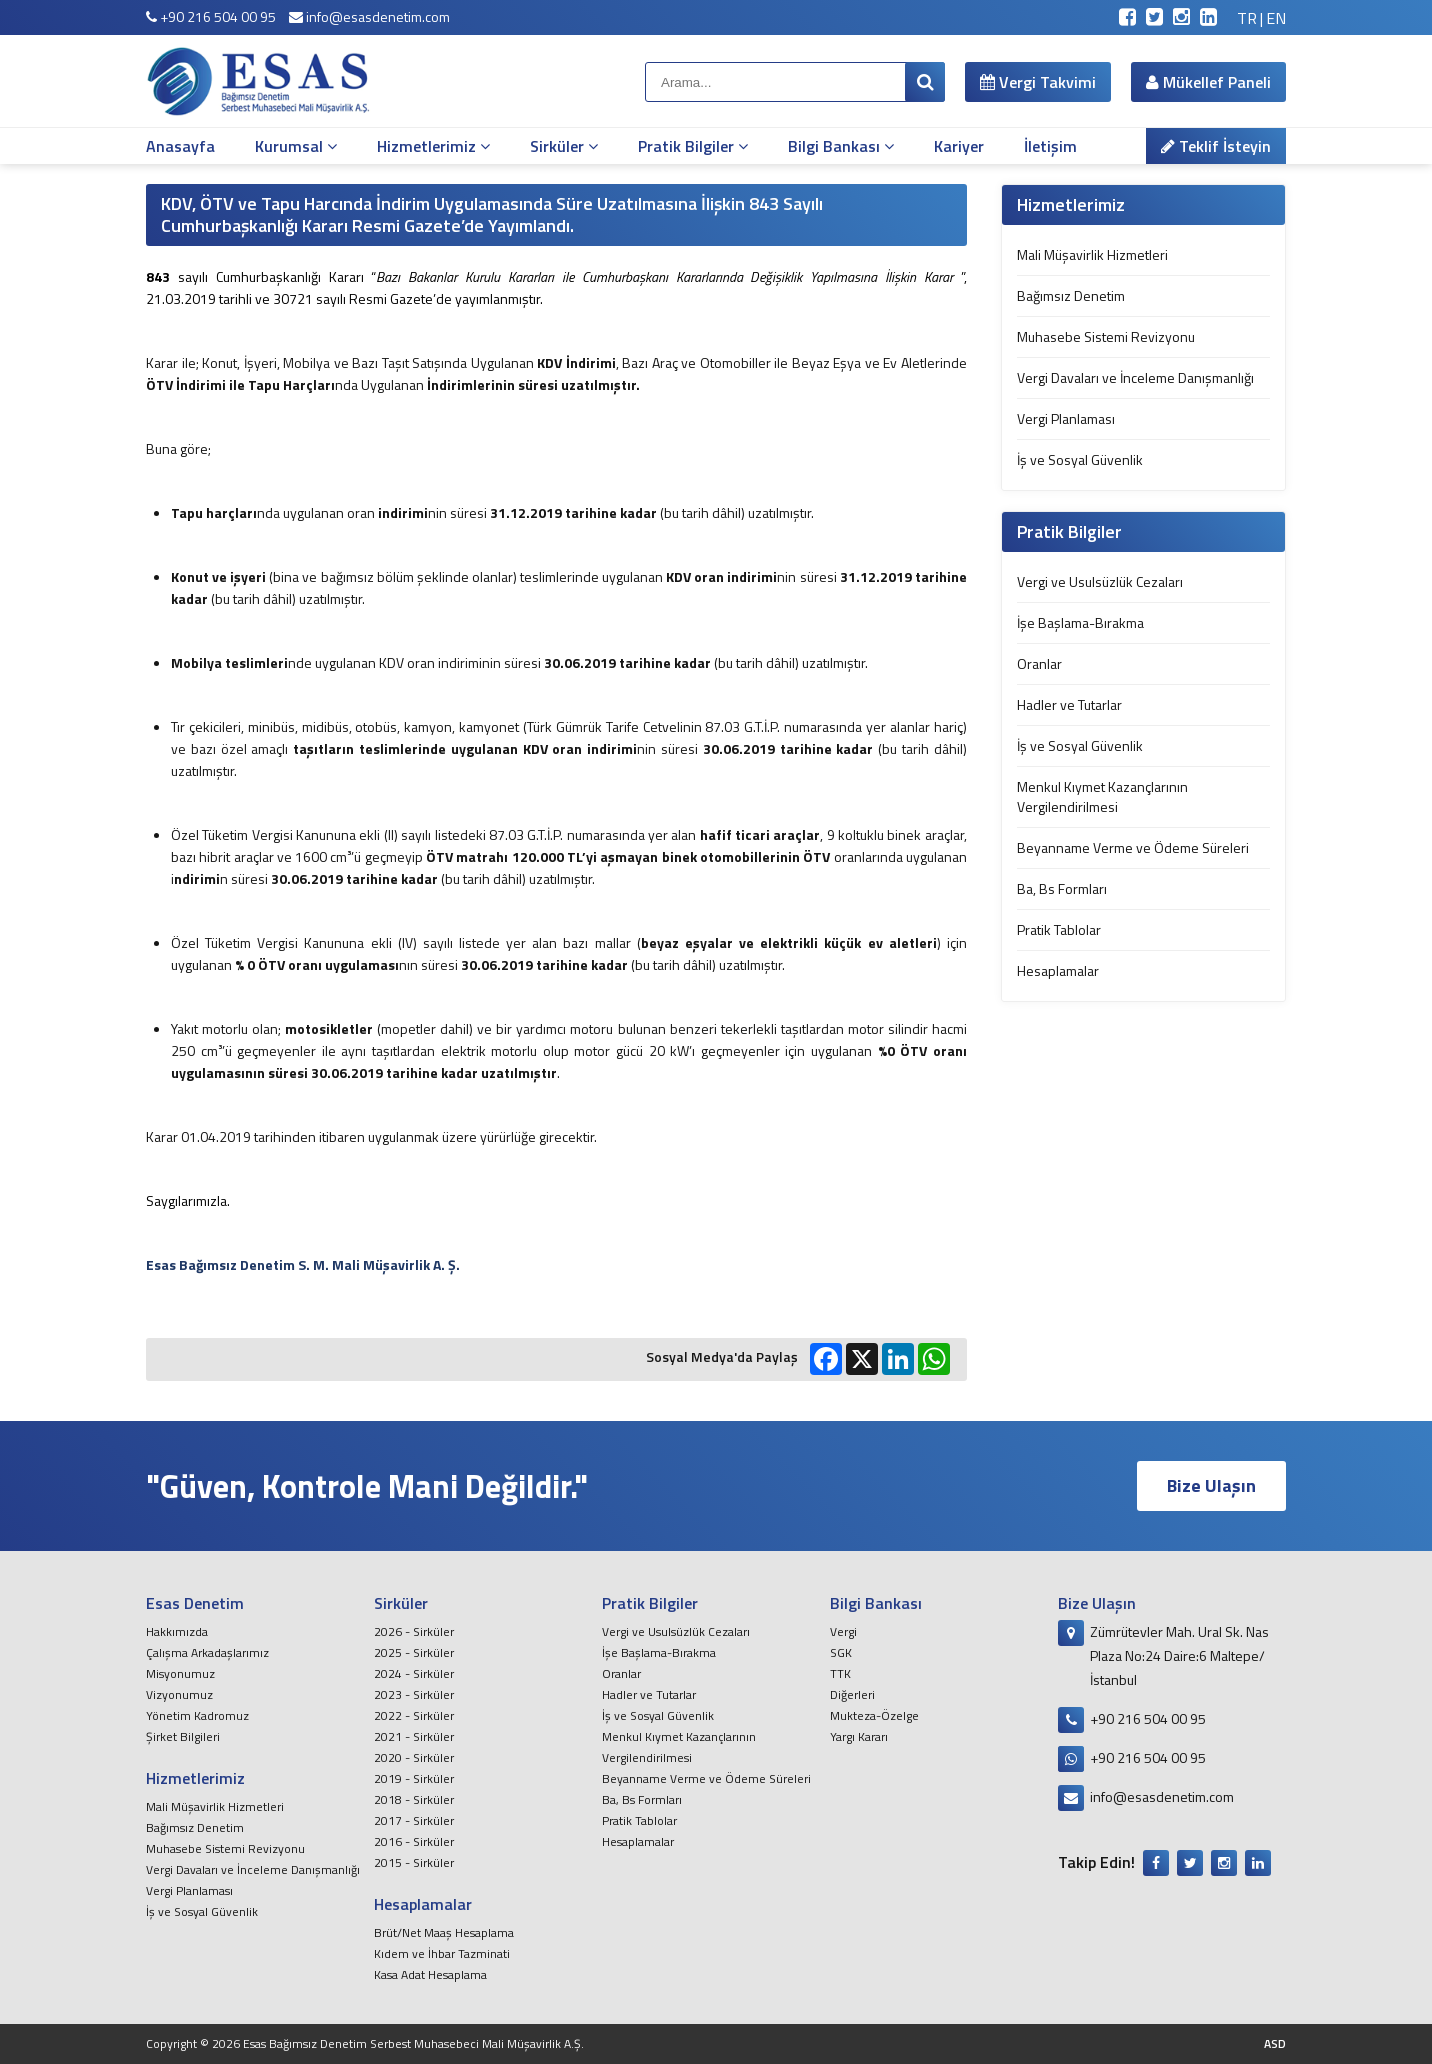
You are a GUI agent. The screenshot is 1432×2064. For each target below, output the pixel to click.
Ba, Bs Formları (1062, 888)
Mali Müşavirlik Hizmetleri (1092, 254)
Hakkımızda (177, 1631)
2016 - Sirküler (414, 1841)
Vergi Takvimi (1038, 82)
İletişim (1050, 146)
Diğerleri (852, 1694)
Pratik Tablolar (1059, 929)
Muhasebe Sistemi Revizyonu (1106, 336)
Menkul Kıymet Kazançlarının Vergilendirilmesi (1102, 796)
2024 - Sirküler (414, 1673)
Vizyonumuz (179, 1694)
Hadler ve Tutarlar (1069, 704)
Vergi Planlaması (1066, 418)
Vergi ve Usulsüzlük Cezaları (1100, 581)
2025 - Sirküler (414, 1652)
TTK (840, 1673)
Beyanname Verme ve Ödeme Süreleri (1133, 847)
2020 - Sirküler (414, 1757)
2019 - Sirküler (414, 1778)
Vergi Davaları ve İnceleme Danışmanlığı (1135, 377)
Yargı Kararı (859, 1736)
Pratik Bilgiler (693, 146)
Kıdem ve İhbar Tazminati (442, 1953)
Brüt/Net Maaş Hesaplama (444, 1932)
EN (1276, 18)
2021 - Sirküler (414, 1736)
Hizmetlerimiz (433, 146)
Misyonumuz (180, 1673)
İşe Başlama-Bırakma (1080, 622)
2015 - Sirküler (414, 1862)
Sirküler (564, 146)
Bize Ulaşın (1211, 1485)
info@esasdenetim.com (369, 16)
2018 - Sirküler (414, 1799)
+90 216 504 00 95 (211, 16)
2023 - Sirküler (414, 1694)
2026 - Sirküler (414, 1631)
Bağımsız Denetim (1071, 295)
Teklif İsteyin (1216, 146)
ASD (1275, 2043)
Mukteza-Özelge (874, 1715)
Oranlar (1039, 663)
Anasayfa (180, 146)
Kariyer (959, 146)
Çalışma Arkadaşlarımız (207, 1652)
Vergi (843, 1631)
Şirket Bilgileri (183, 1736)
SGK (841, 1652)
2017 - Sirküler (414, 1820)
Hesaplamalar (1058, 970)
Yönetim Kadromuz (197, 1715)
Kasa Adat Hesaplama (430, 1974)
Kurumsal (296, 146)
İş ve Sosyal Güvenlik (1080, 459)
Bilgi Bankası (841, 146)
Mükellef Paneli (1208, 82)
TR (1247, 18)
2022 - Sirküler (414, 1715)
